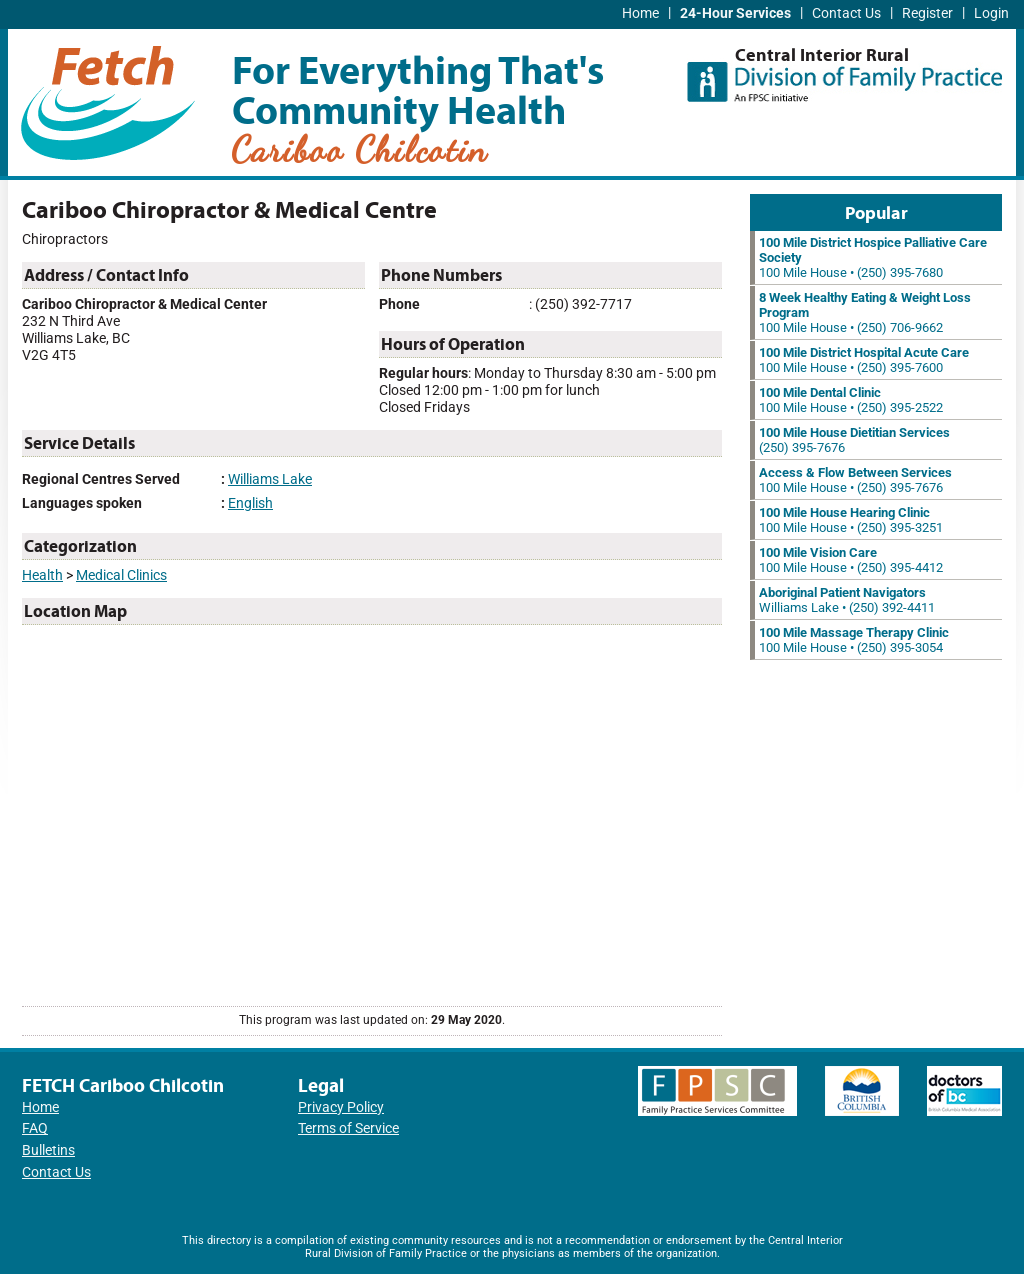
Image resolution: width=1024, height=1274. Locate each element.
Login (991, 13)
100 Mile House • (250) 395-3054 (854, 640)
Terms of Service (348, 1128)
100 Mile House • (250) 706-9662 (865, 312)
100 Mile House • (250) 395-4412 (851, 560)
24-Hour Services (735, 13)
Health (42, 575)
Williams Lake (270, 479)
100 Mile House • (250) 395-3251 (851, 520)
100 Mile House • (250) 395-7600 (864, 360)
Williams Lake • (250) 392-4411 (847, 600)
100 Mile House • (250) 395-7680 (873, 257)
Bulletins (48, 1150)
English (250, 503)
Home (640, 13)
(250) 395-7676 (854, 440)
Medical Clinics (121, 575)
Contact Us (846, 13)
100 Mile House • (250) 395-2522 (851, 400)
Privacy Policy (341, 1107)
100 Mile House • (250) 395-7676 (855, 480)
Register (927, 13)
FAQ (35, 1128)
